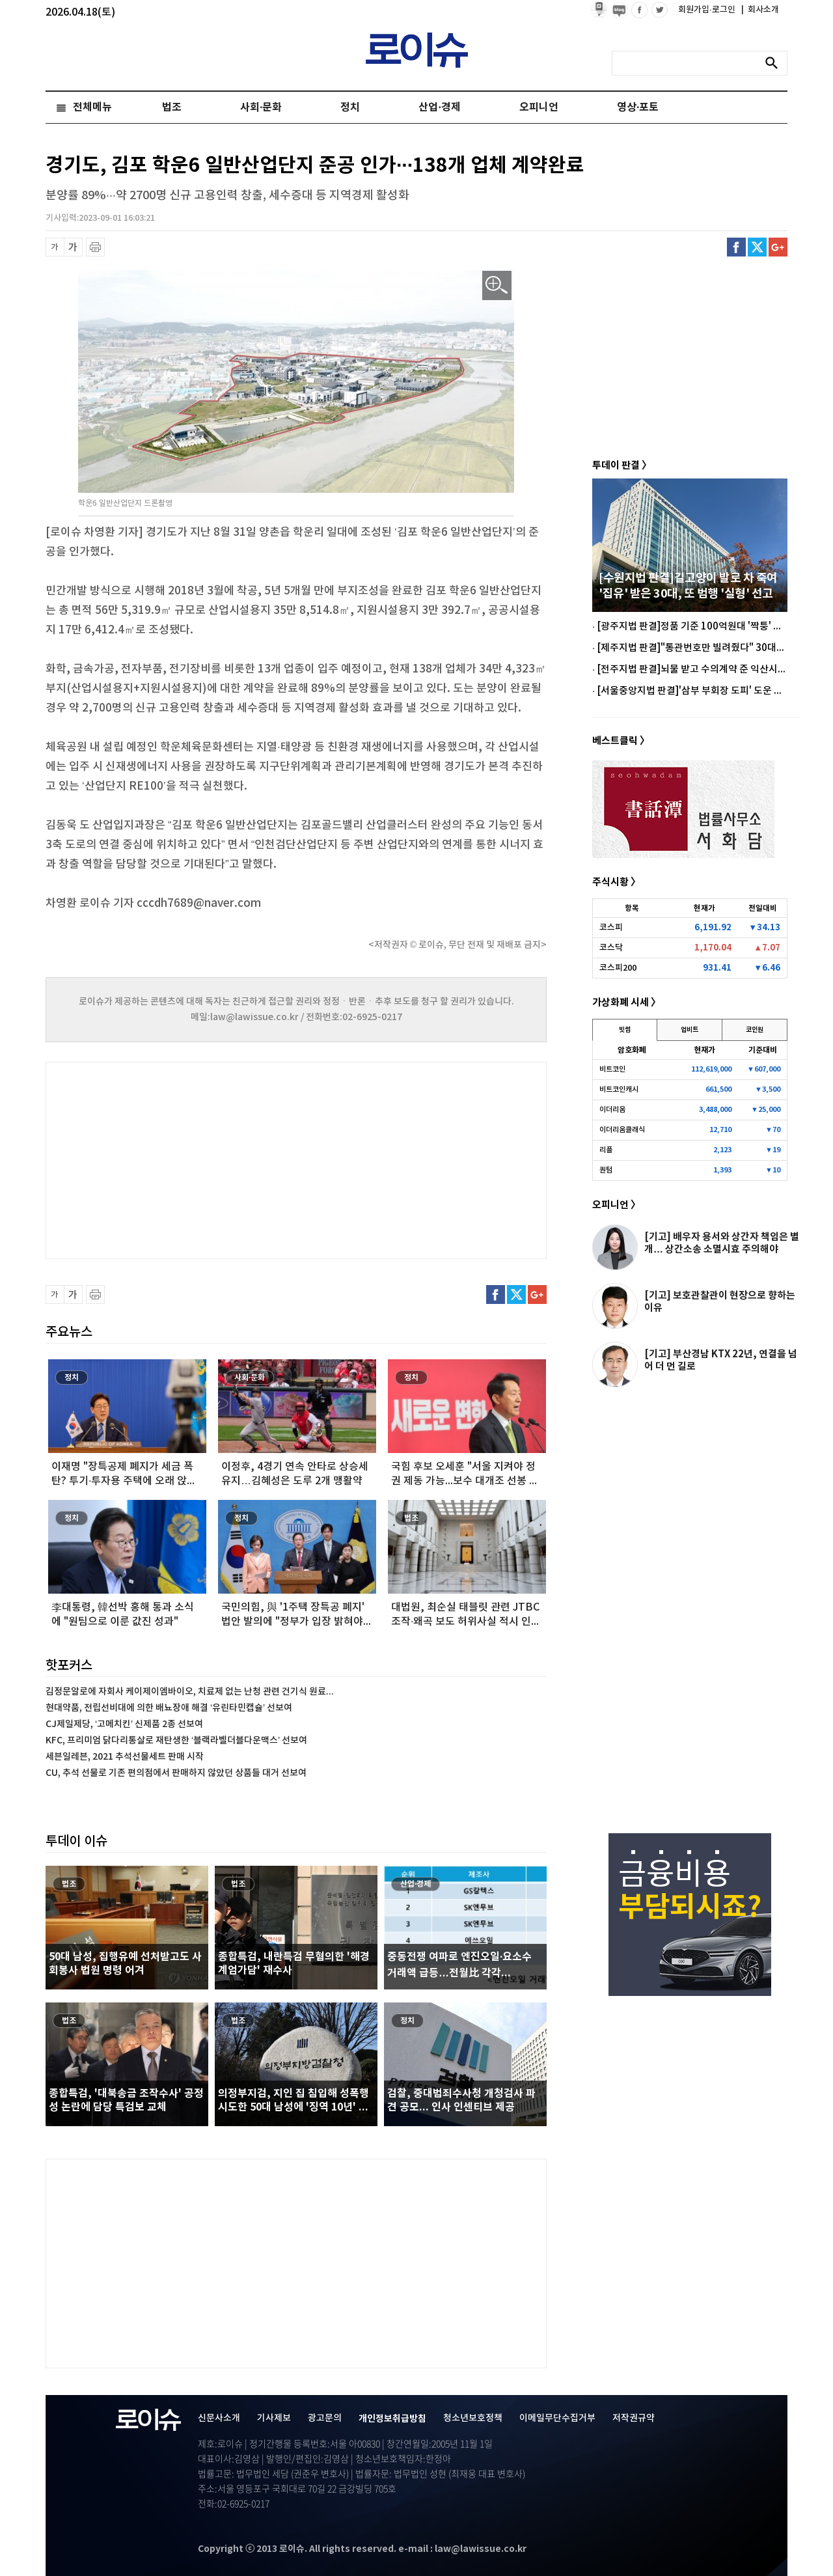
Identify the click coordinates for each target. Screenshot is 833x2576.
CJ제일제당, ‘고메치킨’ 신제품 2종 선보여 (124, 1724)
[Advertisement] (175, 1158)
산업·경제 (439, 107)
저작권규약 (633, 2418)
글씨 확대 (73, 247)
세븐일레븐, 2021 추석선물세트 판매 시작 (125, 1756)
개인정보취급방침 (392, 2418)
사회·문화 (261, 107)
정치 (350, 107)
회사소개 (760, 10)
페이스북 (736, 247)
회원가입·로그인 (707, 10)
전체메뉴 (92, 107)
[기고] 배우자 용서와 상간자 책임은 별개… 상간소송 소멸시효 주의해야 (721, 1243)
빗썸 (625, 1030)
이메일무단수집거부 (557, 2418)
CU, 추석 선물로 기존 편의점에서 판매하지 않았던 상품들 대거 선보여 (176, 1773)
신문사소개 (219, 2418)
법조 (172, 107)
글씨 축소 (55, 247)
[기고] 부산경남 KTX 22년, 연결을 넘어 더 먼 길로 (720, 1360)
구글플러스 (778, 247)
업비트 (689, 1030)
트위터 (757, 247)
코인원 (754, 1030)
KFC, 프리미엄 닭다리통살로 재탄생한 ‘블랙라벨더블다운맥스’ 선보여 (176, 1740)
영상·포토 (638, 107)
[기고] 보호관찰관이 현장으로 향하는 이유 (719, 1302)
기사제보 (274, 2418)
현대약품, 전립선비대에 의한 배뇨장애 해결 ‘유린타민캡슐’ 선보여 (169, 1707)
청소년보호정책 (472, 2418)
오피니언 (538, 107)
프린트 (95, 247)
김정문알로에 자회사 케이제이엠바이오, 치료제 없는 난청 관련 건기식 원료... (190, 1691)
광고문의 (325, 2418)
